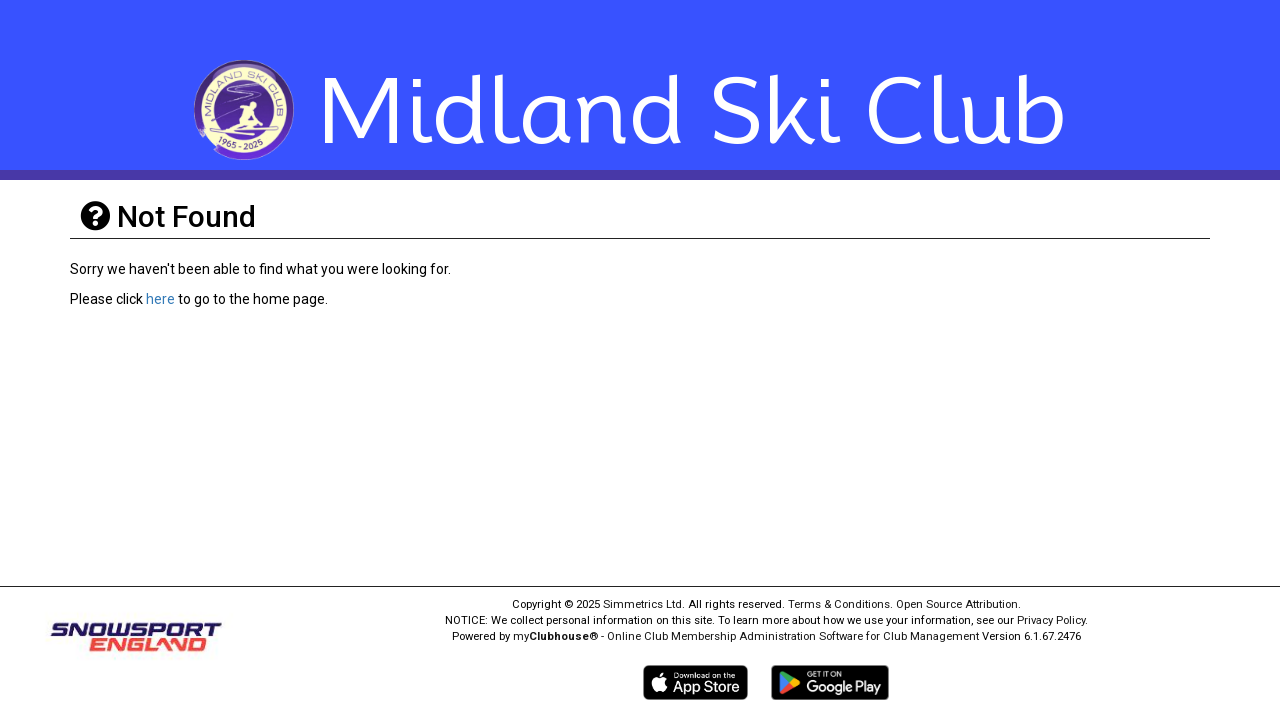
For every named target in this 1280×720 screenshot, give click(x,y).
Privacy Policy (1051, 620)
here (160, 299)
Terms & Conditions (839, 604)
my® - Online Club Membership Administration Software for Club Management (746, 636)
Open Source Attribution (957, 604)
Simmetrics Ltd (642, 604)
